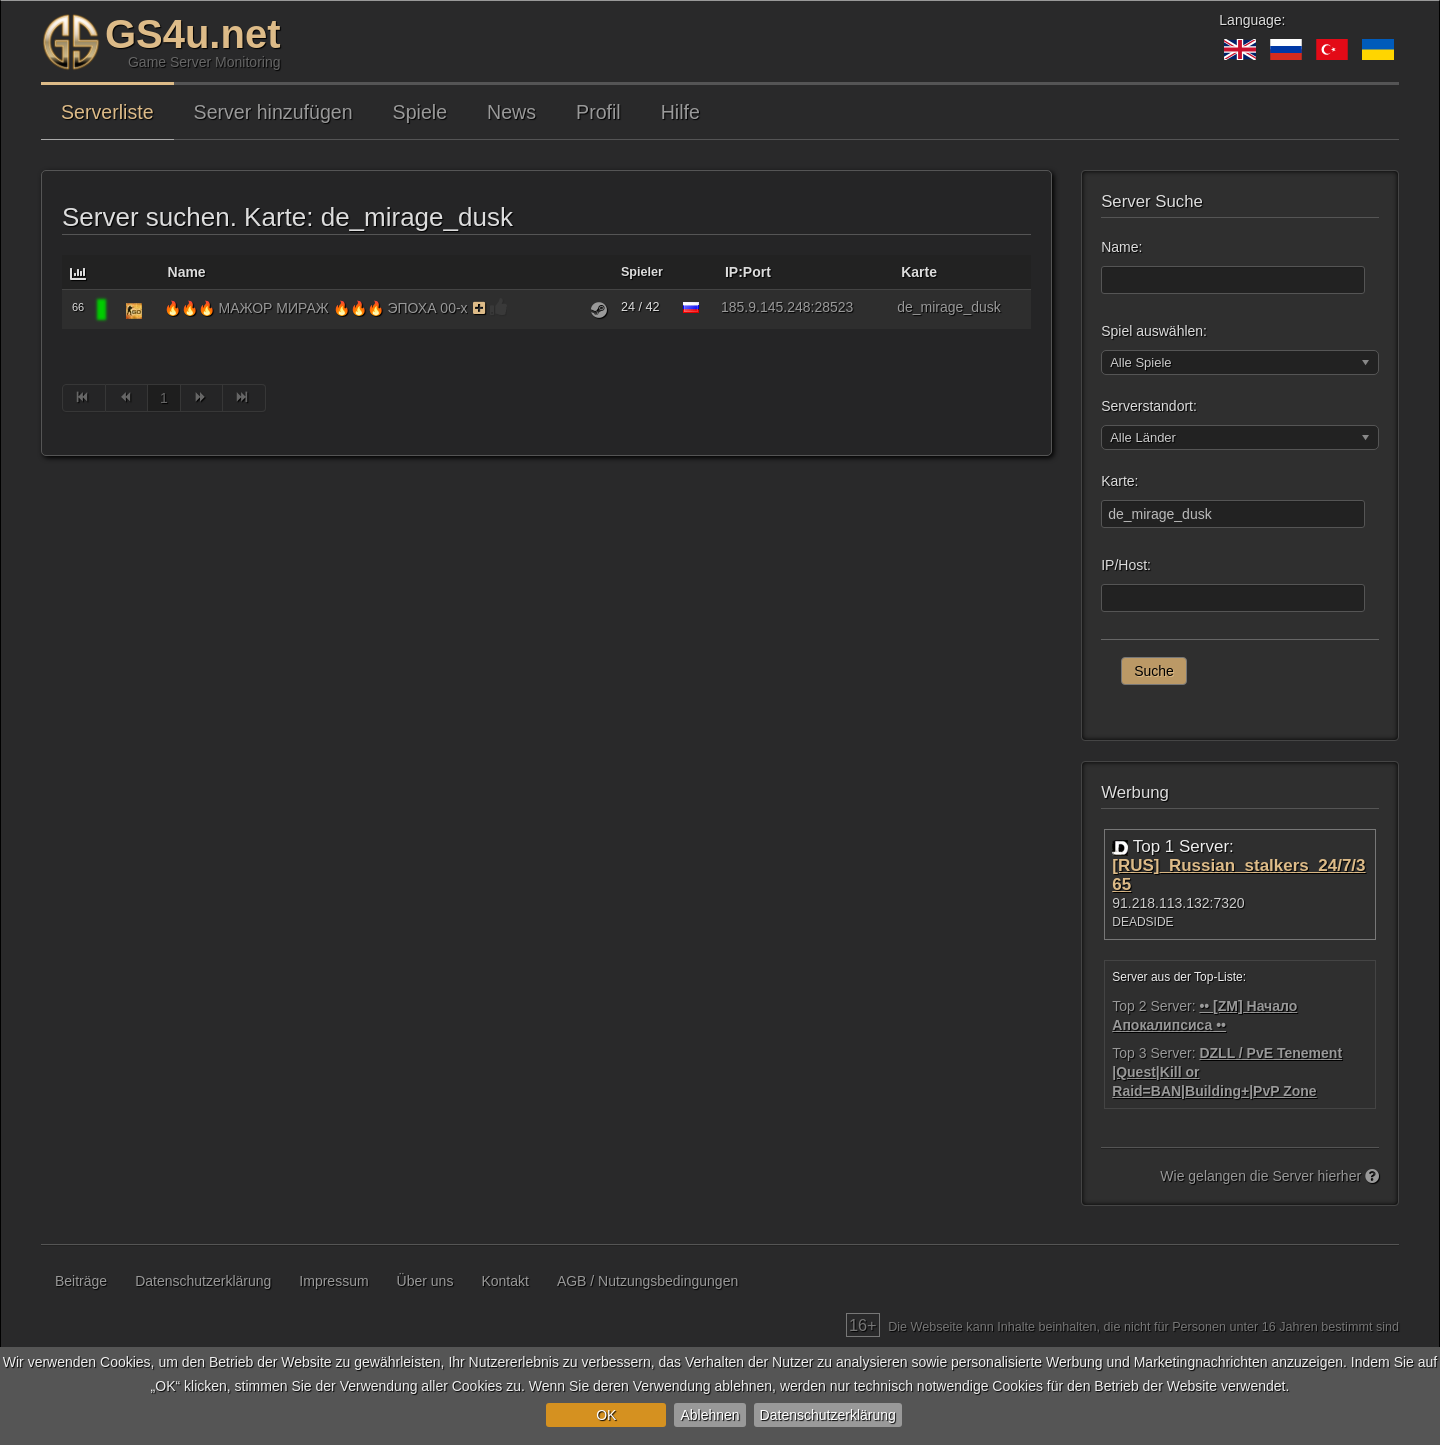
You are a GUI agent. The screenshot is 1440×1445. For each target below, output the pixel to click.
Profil (598, 112)
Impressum (333, 1281)
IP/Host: (1126, 565)
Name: (1121, 247)
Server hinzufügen (273, 112)
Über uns (425, 1281)
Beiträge (81, 1281)
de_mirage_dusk (949, 307)
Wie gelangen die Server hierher (1269, 1176)
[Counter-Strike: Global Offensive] (134, 310)
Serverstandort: (1149, 406)
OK (606, 1415)
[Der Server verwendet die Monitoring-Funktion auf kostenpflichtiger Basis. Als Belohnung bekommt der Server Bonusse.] (479, 308)
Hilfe (680, 112)
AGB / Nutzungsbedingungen (647, 1281)
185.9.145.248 (766, 307)
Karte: (1119, 481)
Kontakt (504, 1281)
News (511, 112)
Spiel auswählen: (1154, 331)
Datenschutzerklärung (828, 1415)
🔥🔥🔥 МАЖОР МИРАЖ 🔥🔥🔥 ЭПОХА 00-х (316, 308)
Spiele (420, 112)
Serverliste (107, 112)
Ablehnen (709, 1415)
